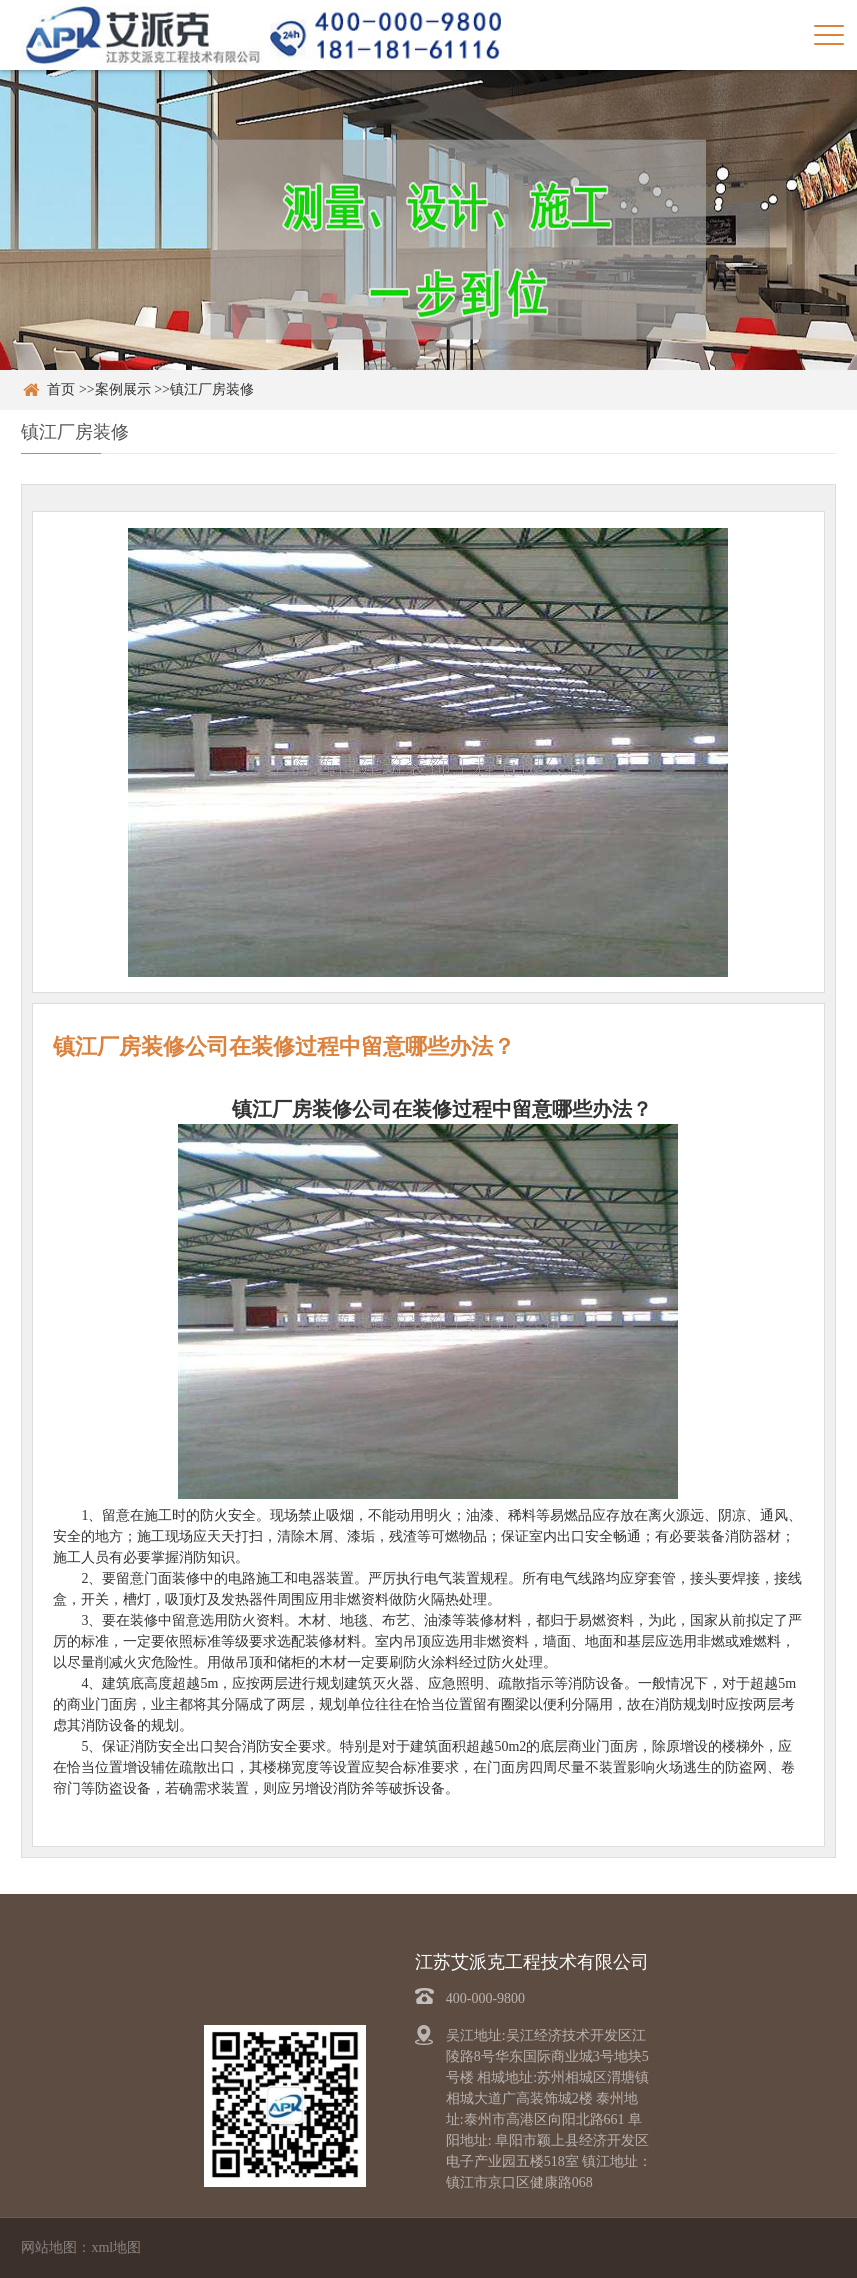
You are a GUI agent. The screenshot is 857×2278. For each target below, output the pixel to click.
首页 (61, 389)
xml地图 (116, 2247)
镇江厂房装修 (212, 389)
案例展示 (123, 389)
